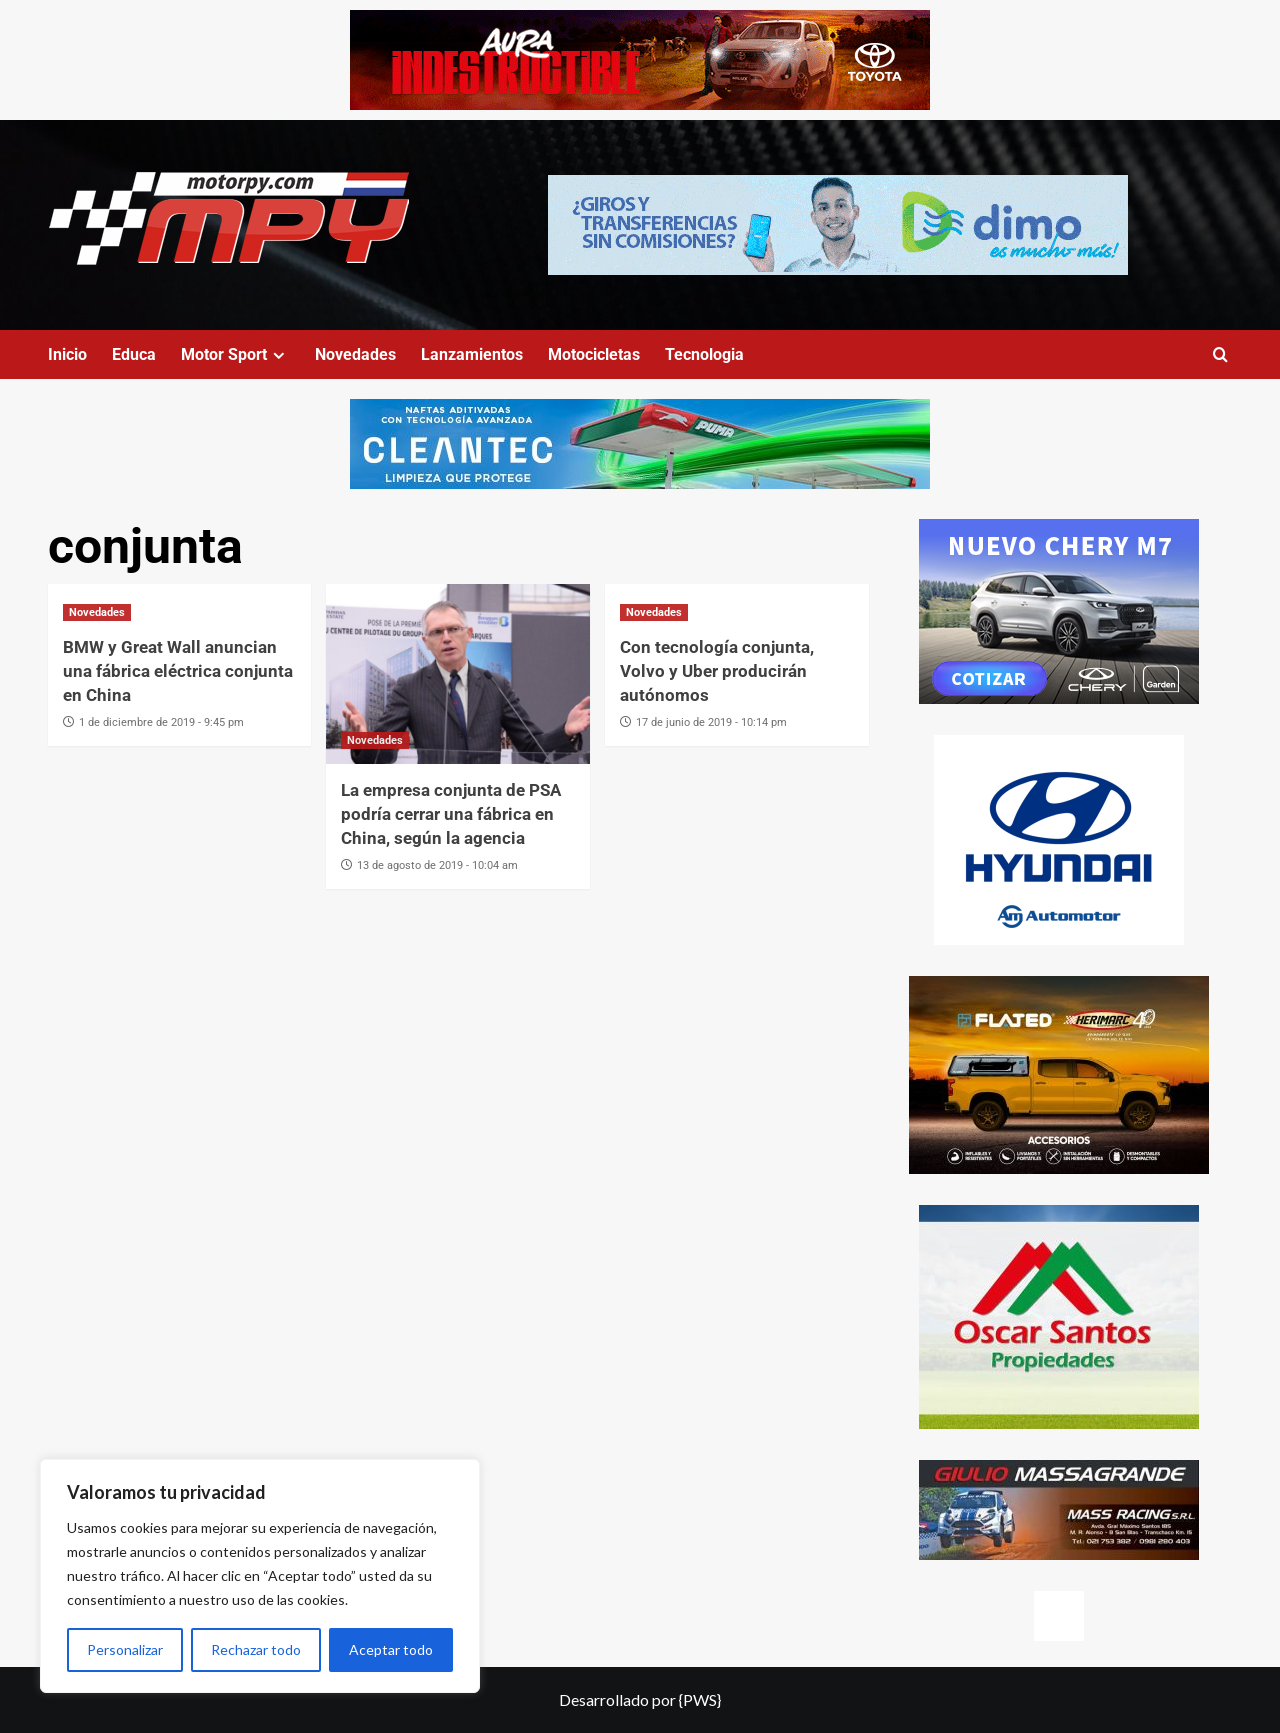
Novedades (355, 354)
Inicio (67, 354)
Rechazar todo (256, 1649)
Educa (134, 354)
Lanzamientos (472, 354)
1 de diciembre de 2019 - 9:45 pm (161, 722)
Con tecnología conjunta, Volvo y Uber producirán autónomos (717, 671)
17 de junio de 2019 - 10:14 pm (711, 722)
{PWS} (700, 1699)
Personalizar (125, 1649)
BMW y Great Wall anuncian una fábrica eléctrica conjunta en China (178, 671)
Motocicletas (594, 354)
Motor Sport (235, 354)
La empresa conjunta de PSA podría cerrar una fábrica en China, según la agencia (451, 814)
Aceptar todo (391, 1649)
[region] (260, 1576)
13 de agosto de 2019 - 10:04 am (437, 865)
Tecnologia (704, 354)
